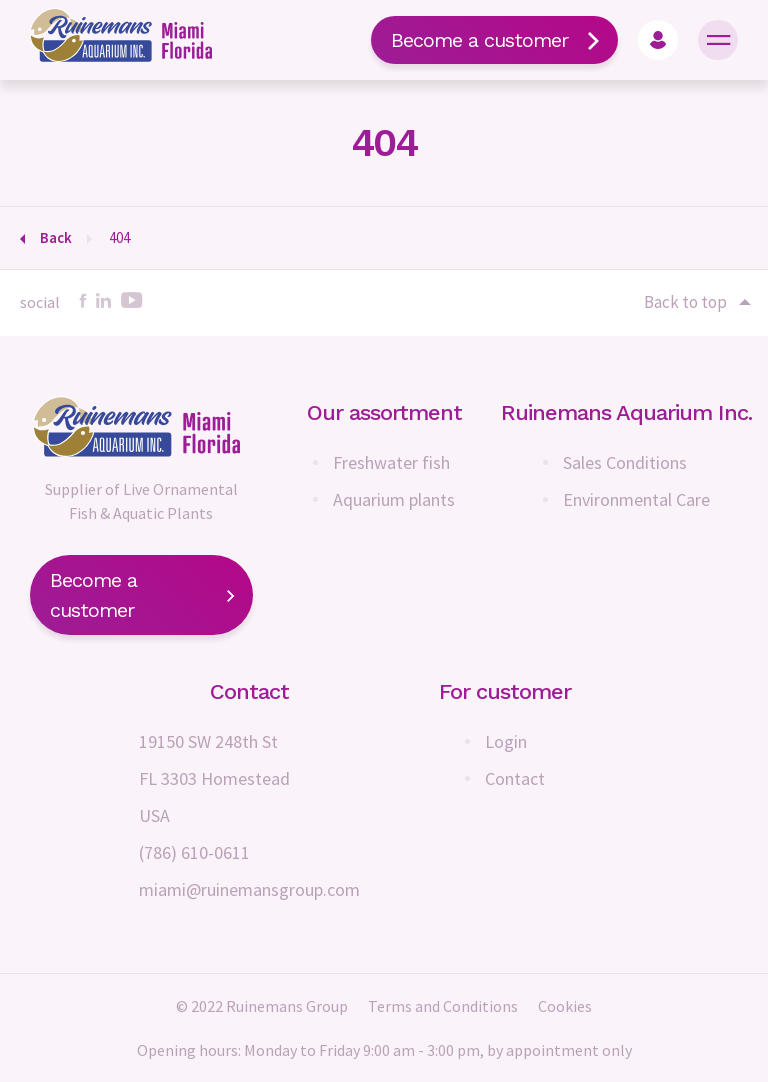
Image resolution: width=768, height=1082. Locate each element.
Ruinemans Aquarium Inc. (626, 412)
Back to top (696, 302)
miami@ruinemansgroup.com (249, 889)
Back (56, 237)
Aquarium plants (394, 499)
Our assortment (384, 412)
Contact (515, 778)
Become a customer (494, 40)
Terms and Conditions (443, 1006)
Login (506, 741)
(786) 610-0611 (194, 852)
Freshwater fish (391, 462)
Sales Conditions (625, 462)
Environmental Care (636, 499)
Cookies (565, 1006)
